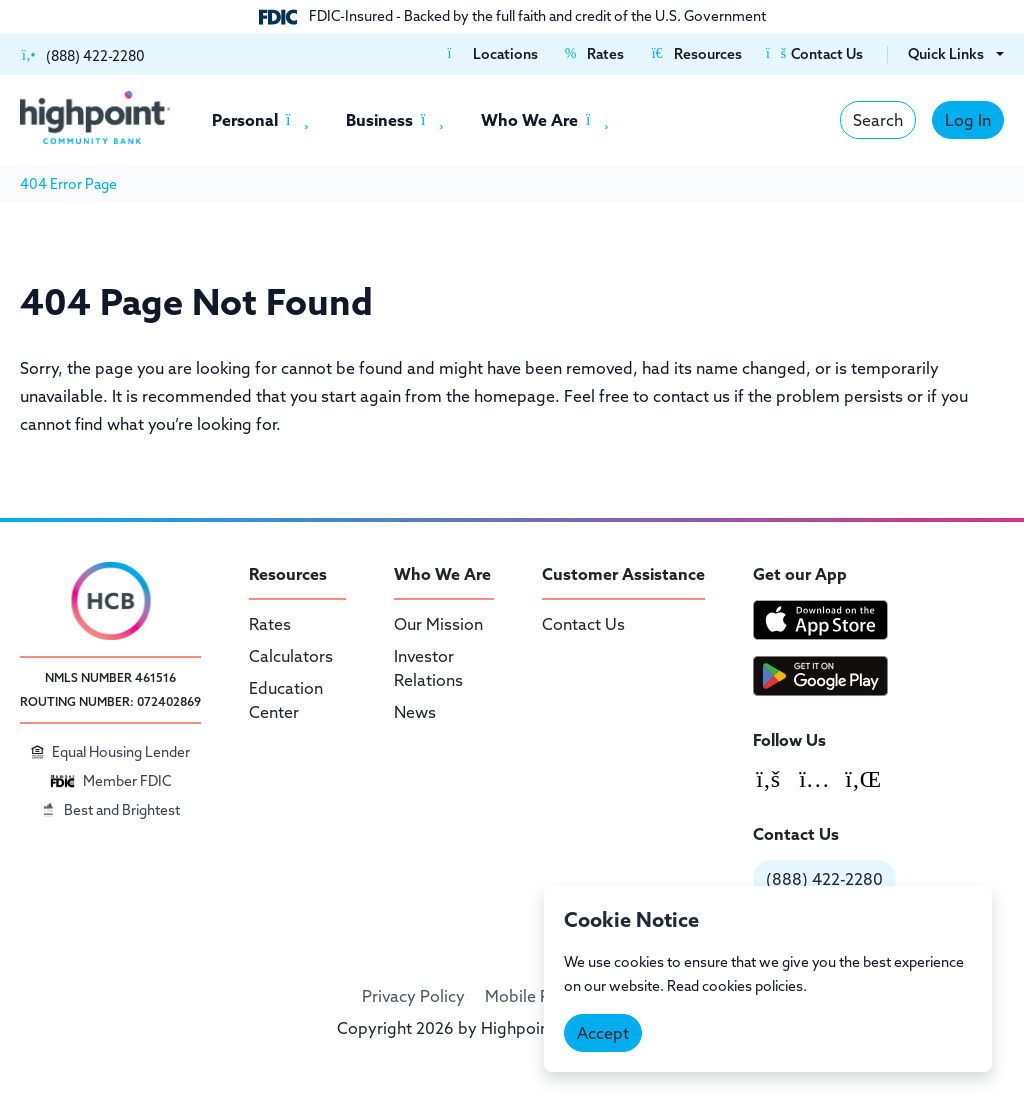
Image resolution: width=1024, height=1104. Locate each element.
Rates (270, 624)
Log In (968, 120)
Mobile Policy (535, 996)
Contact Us (583, 624)
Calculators (291, 656)
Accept (603, 1033)
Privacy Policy (413, 996)
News (415, 712)
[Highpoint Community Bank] (95, 117)
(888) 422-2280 (824, 879)
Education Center (286, 700)
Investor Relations (428, 668)
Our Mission (438, 624)
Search (878, 120)
